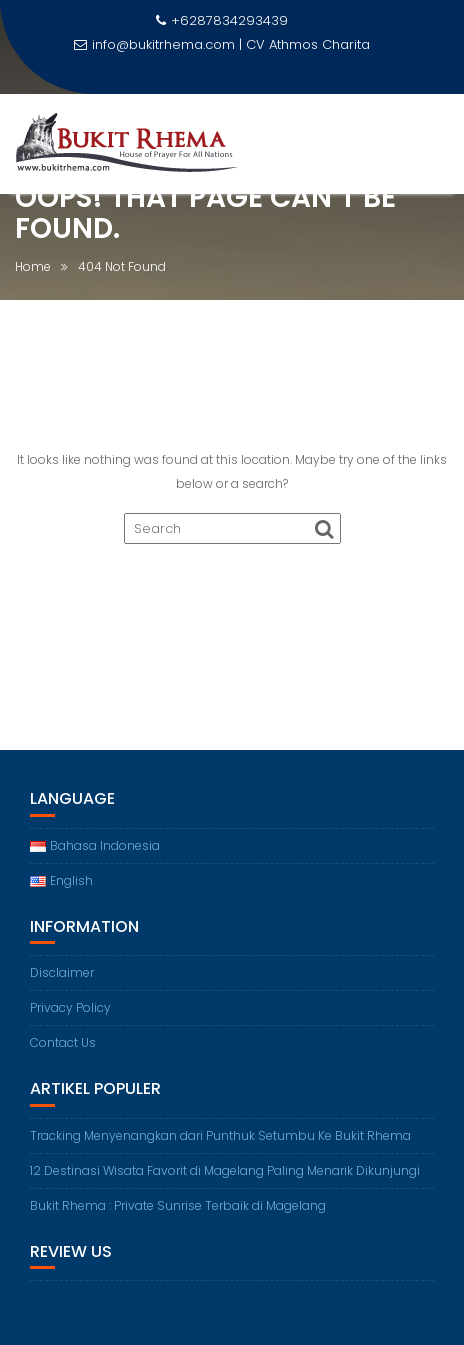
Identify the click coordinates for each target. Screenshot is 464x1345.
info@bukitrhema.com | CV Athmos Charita (222, 44)
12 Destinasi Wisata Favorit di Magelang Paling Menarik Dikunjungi (225, 1170)
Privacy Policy (70, 1007)
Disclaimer (62, 972)
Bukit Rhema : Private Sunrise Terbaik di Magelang (178, 1205)
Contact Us (63, 1042)
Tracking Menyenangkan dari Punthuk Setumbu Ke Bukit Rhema (220, 1135)
